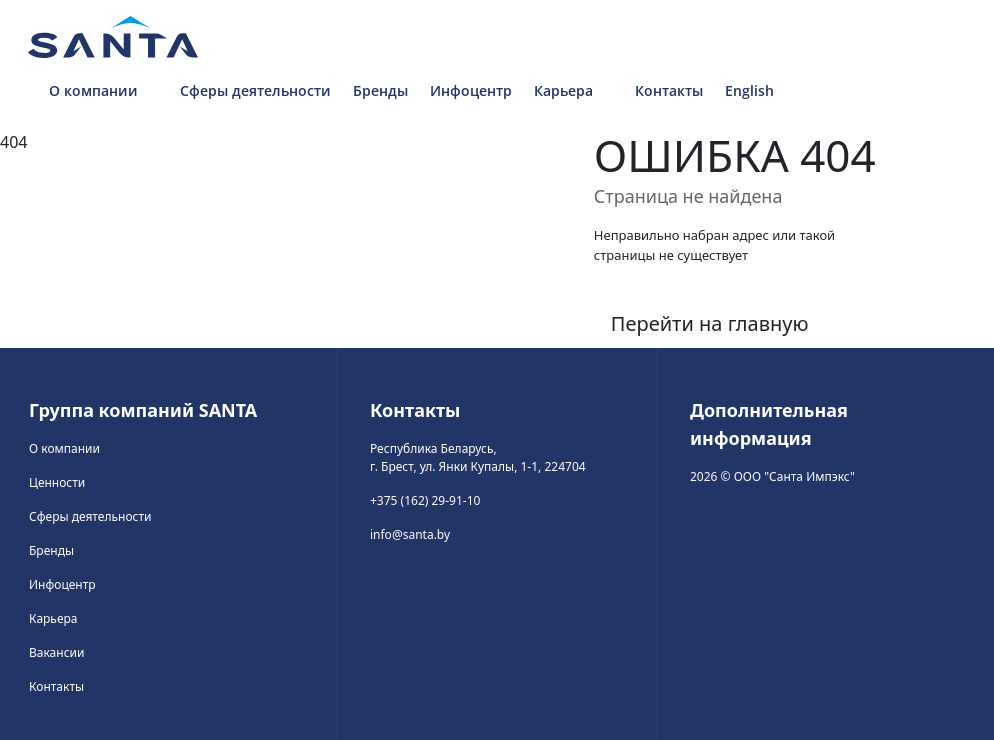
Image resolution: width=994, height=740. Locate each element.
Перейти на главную (710, 323)
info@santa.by (410, 534)
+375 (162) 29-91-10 (425, 500)
